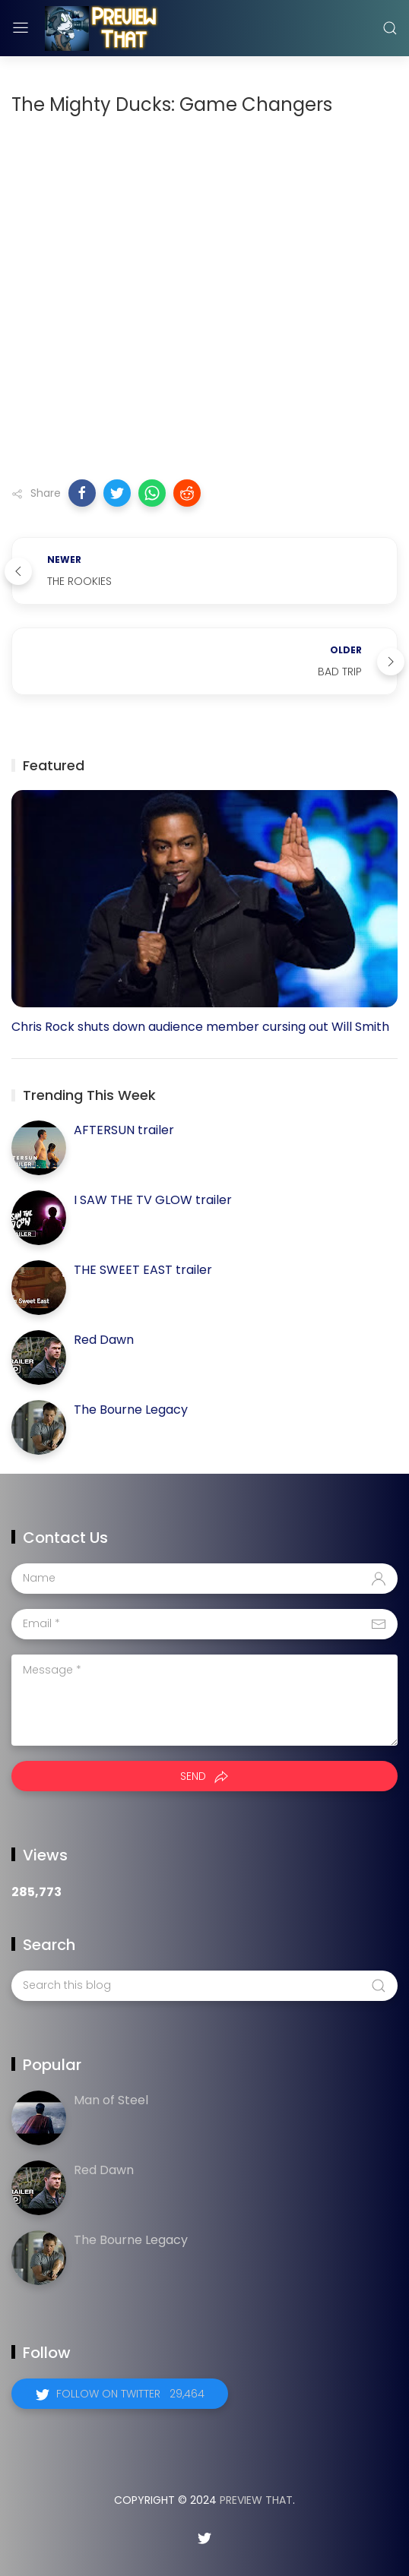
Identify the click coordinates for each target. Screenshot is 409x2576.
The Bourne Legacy (131, 1409)
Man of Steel (111, 2100)
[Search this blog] (204, 1986)
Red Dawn (104, 1339)
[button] (82, 493)
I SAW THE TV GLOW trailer (153, 1200)
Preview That (256, 2500)
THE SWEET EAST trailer (143, 1270)
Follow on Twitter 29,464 (130, 2393)
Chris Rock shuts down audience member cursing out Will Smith (200, 1026)
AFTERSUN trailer (124, 1130)
